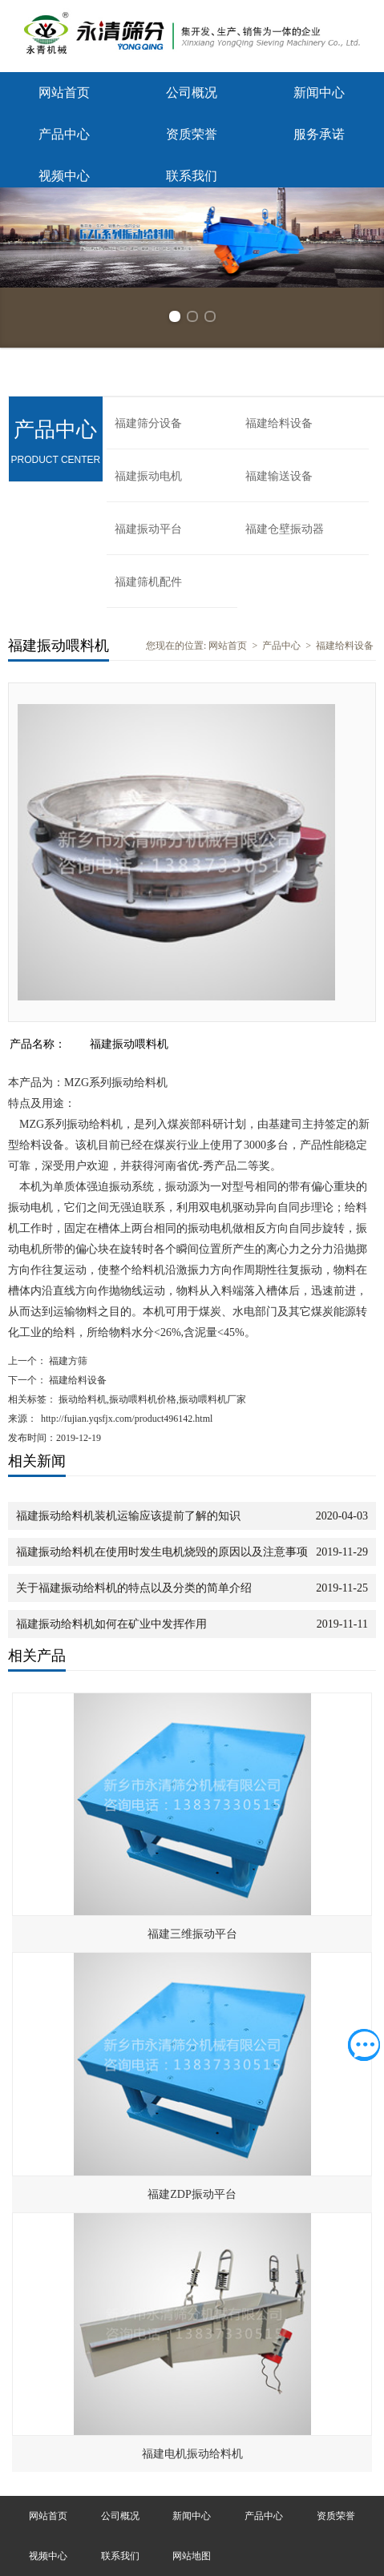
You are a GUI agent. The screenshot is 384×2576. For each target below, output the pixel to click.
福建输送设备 (279, 476)
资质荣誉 (191, 134)
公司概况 (191, 92)
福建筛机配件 (148, 582)
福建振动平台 (148, 529)
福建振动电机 (148, 476)
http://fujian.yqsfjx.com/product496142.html (126, 1418)
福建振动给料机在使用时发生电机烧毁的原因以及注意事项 (162, 1552)
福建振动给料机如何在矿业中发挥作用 (111, 1624)
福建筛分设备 (148, 423)
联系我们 (191, 176)
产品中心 (64, 134)
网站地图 (191, 2556)
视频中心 (64, 176)
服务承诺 (319, 134)
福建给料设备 (279, 423)
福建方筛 (66, 1360)
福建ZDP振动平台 (192, 2194)
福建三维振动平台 (192, 1934)
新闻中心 (319, 92)
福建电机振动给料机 (192, 2454)
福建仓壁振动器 (284, 529)
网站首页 (64, 92)
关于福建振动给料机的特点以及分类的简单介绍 (134, 1588)
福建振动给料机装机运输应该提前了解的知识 (128, 1516)
